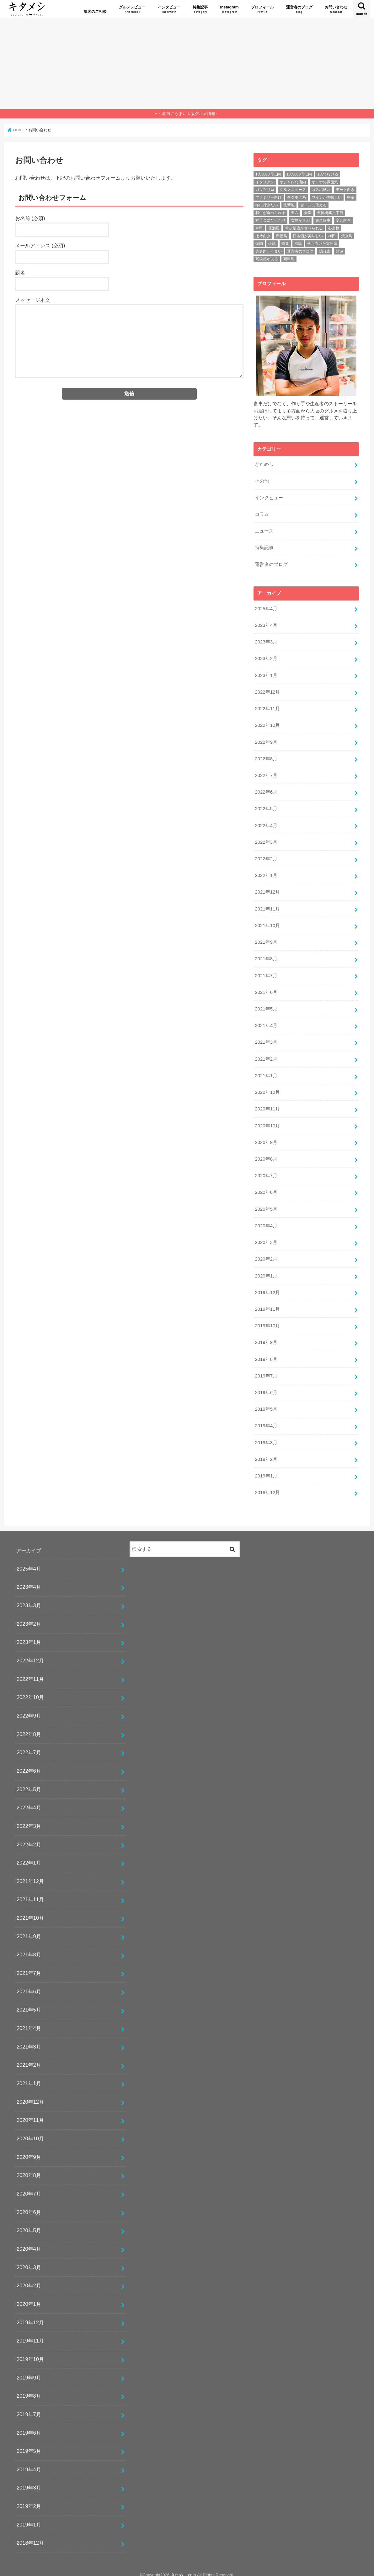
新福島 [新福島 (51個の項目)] (281, 236)
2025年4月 (266, 607)
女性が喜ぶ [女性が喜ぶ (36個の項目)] (300, 220)
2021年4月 (266, 1022)
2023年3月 (266, 640)
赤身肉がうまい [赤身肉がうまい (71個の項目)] (268, 251)
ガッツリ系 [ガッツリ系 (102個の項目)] (264, 189)
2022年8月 (266, 756)
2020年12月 (267, 1088)
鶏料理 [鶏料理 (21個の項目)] (289, 259)
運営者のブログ (299, 9)
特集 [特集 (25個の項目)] (285, 243)
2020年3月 (266, 1237)
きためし (264, 464)
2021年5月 (266, 1005)
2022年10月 (267, 724)
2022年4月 (266, 823)
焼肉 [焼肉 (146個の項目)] (259, 243)
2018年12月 (267, 1486)
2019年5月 (266, 1403)
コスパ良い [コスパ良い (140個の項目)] (321, 189)
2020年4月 (266, 1221)
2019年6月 (266, 1386)
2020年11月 (267, 1105)
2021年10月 (267, 922)
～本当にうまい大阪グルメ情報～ (188, 113)
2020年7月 (266, 1171)
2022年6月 (266, 790)
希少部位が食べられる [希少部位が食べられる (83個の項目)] (304, 228)
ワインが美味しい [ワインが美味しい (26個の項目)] (327, 197)
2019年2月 (266, 1453)
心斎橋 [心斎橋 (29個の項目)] (333, 228)
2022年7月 (266, 773)
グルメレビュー (132, 9)
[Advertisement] (187, 62)
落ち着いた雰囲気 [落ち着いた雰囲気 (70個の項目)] (322, 243)
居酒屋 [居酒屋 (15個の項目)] (274, 228)
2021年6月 (266, 989)
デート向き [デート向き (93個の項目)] (345, 189)
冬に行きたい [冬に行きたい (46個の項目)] (266, 205)
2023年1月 (266, 674)
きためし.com (183, 2568)
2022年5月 (266, 806)
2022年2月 (266, 856)
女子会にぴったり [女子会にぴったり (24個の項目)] (270, 220)
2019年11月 (267, 1304)
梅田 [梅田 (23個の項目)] (332, 236)
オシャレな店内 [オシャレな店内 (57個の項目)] (293, 182)
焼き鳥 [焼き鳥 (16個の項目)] (346, 236)
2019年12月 (267, 1287)
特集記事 (200, 9)
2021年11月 (267, 906)
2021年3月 (266, 1038)
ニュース (264, 530)
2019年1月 (266, 1469)
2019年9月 (266, 1337)
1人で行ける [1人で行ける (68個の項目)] (327, 174)
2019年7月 (266, 1370)
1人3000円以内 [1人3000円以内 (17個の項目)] (268, 174)
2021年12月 (267, 889)
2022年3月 (266, 839)
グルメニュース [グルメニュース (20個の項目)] (293, 189)
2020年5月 (266, 1204)
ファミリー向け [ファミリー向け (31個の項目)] (268, 197)
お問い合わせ (336, 9)
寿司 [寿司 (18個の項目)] (259, 228)
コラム (262, 514)
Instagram (229, 9)
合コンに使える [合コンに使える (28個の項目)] (313, 205)
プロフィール (262, 9)
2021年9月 (266, 939)
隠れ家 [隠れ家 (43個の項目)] (324, 251)
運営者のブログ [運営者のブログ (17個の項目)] (300, 251)
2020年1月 (266, 1270)
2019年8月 (266, 1353)
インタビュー (169, 9)
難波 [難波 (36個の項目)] (339, 251)
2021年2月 (266, 1055)
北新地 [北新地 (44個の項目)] (289, 205)
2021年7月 (266, 972)
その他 (262, 480)
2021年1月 (266, 1071)
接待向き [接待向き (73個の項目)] (262, 236)
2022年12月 (267, 690)
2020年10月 (267, 1121)
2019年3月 (266, 1436)
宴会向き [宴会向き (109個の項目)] (343, 220)
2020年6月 (266, 1188)
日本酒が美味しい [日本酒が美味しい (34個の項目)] (308, 236)
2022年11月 (267, 707)
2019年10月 (267, 1320)
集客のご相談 (95, 11)
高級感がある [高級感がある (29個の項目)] (266, 259)
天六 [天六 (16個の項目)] (294, 213)
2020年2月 (266, 1254)
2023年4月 (266, 624)
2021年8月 (266, 955)
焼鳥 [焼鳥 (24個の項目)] (272, 243)
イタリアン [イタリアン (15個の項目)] (264, 182)
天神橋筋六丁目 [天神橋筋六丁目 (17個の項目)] (330, 213)
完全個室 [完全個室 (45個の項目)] (322, 220)
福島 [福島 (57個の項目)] (298, 243)
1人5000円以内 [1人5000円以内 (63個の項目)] (299, 174)
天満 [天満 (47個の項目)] (308, 213)
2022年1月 (266, 873)
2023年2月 (266, 657)
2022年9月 (266, 740)
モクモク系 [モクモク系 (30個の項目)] (296, 197)
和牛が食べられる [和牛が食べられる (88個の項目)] (270, 213)
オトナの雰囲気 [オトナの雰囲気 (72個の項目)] (325, 182)
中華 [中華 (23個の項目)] (351, 197)
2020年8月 (266, 1154)
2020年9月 (266, 1138)
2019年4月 (266, 1420)
